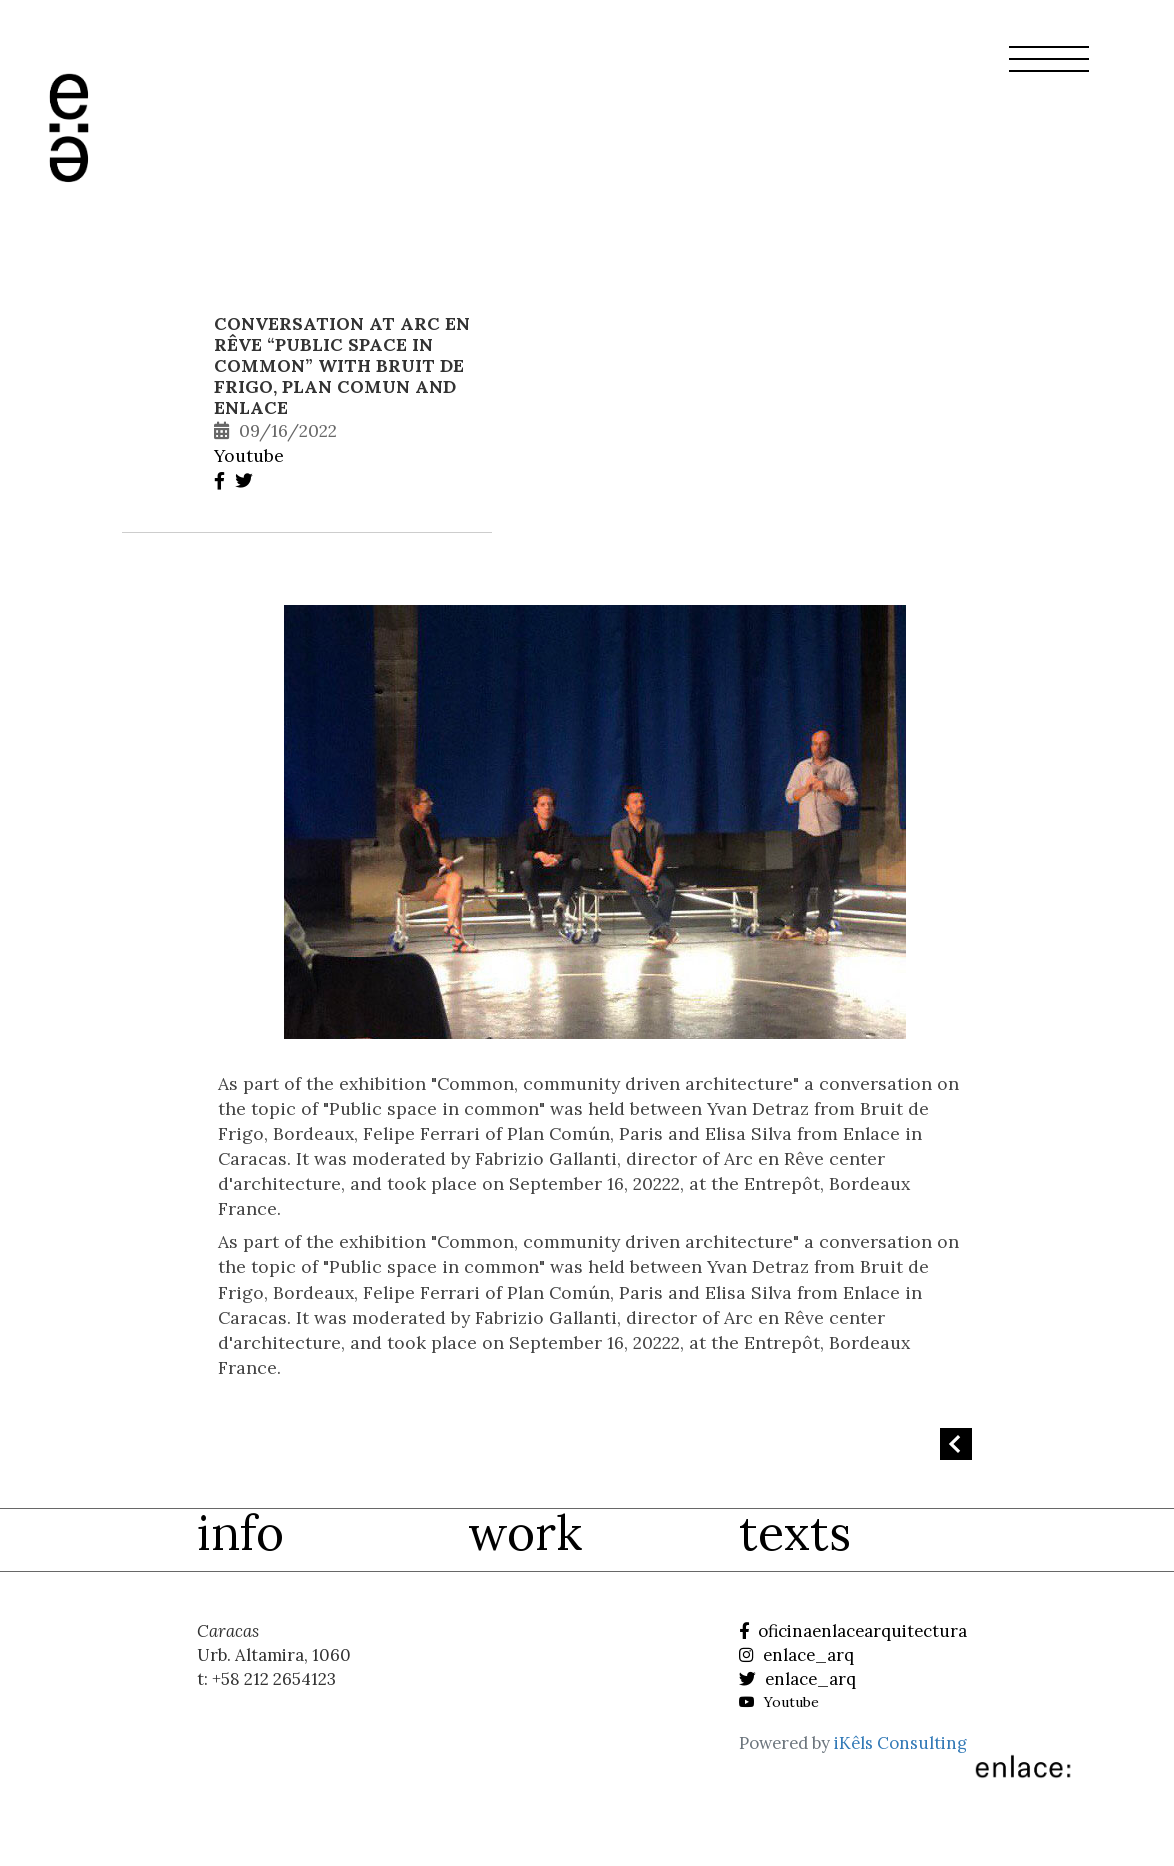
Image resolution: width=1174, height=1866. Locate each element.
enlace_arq (796, 1655)
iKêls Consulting (900, 1743)
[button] (1049, 71)
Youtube (249, 455)
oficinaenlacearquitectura (853, 1631)
